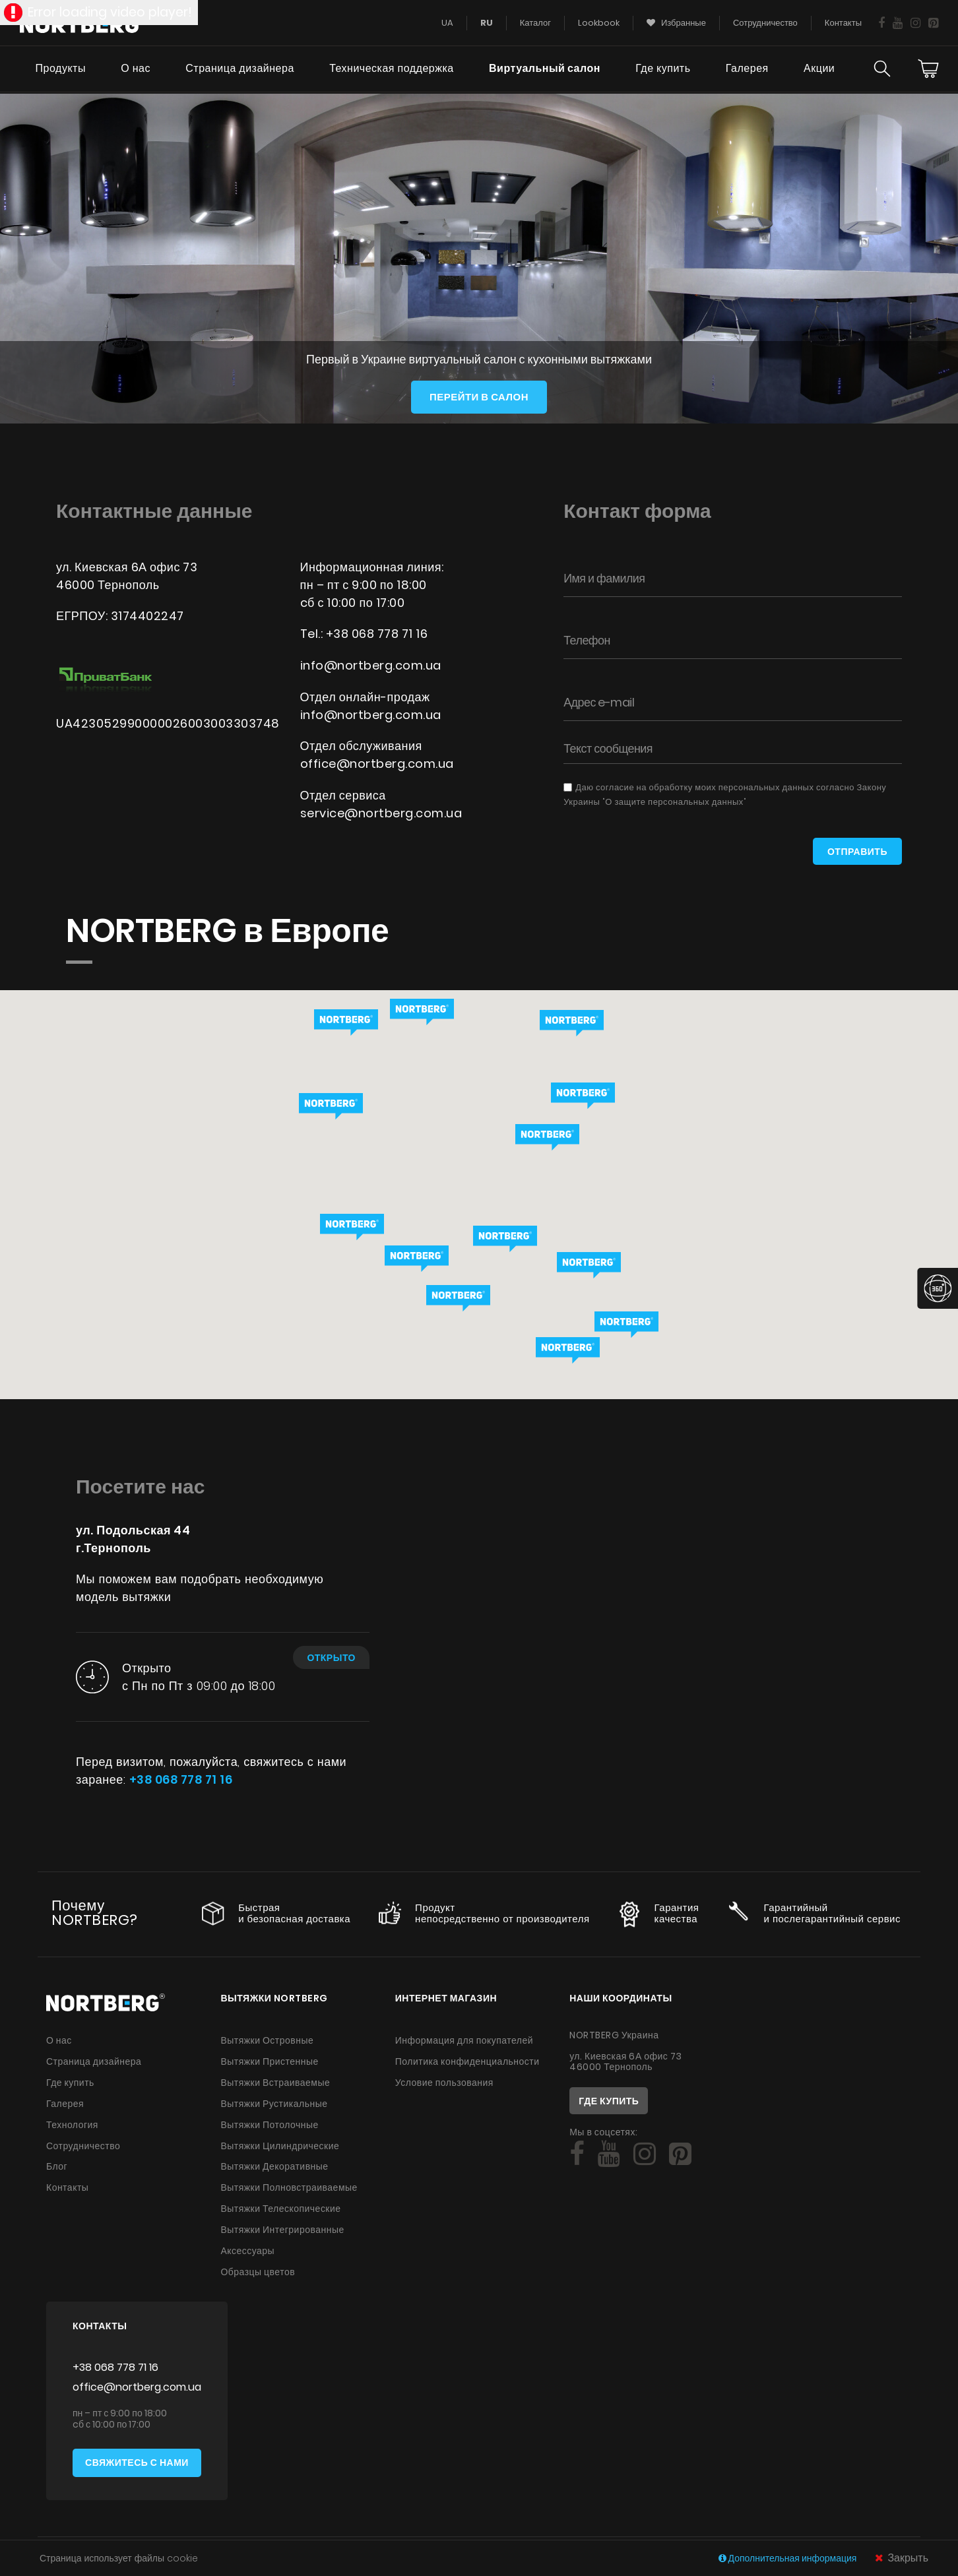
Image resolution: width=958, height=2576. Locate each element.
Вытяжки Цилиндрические (279, 2142)
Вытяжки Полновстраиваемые (289, 2183)
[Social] (577, 2154)
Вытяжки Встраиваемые (275, 2081)
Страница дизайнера (239, 69)
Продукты (59, 69)
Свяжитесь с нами (137, 2456)
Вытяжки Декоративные (274, 2163)
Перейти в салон (479, 397)
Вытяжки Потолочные (269, 2122)
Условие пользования (444, 2081)
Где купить (662, 69)
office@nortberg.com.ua (377, 762)
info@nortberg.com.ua (371, 664)
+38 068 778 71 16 (378, 633)
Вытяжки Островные (266, 2040)
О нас (135, 69)
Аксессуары (247, 2244)
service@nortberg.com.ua (382, 811)
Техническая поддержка (391, 69)
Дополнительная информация (788, 2558)
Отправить (857, 852)
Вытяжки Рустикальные (273, 2101)
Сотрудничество (83, 2142)
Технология (72, 2122)
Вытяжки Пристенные (269, 2060)
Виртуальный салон (544, 69)
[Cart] (928, 70)
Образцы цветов (257, 2265)
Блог (56, 2163)
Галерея (747, 69)
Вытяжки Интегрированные (282, 2224)
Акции (819, 69)
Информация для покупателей (464, 2040)
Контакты (67, 2183)
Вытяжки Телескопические (280, 2204)
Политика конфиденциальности (467, 2060)
